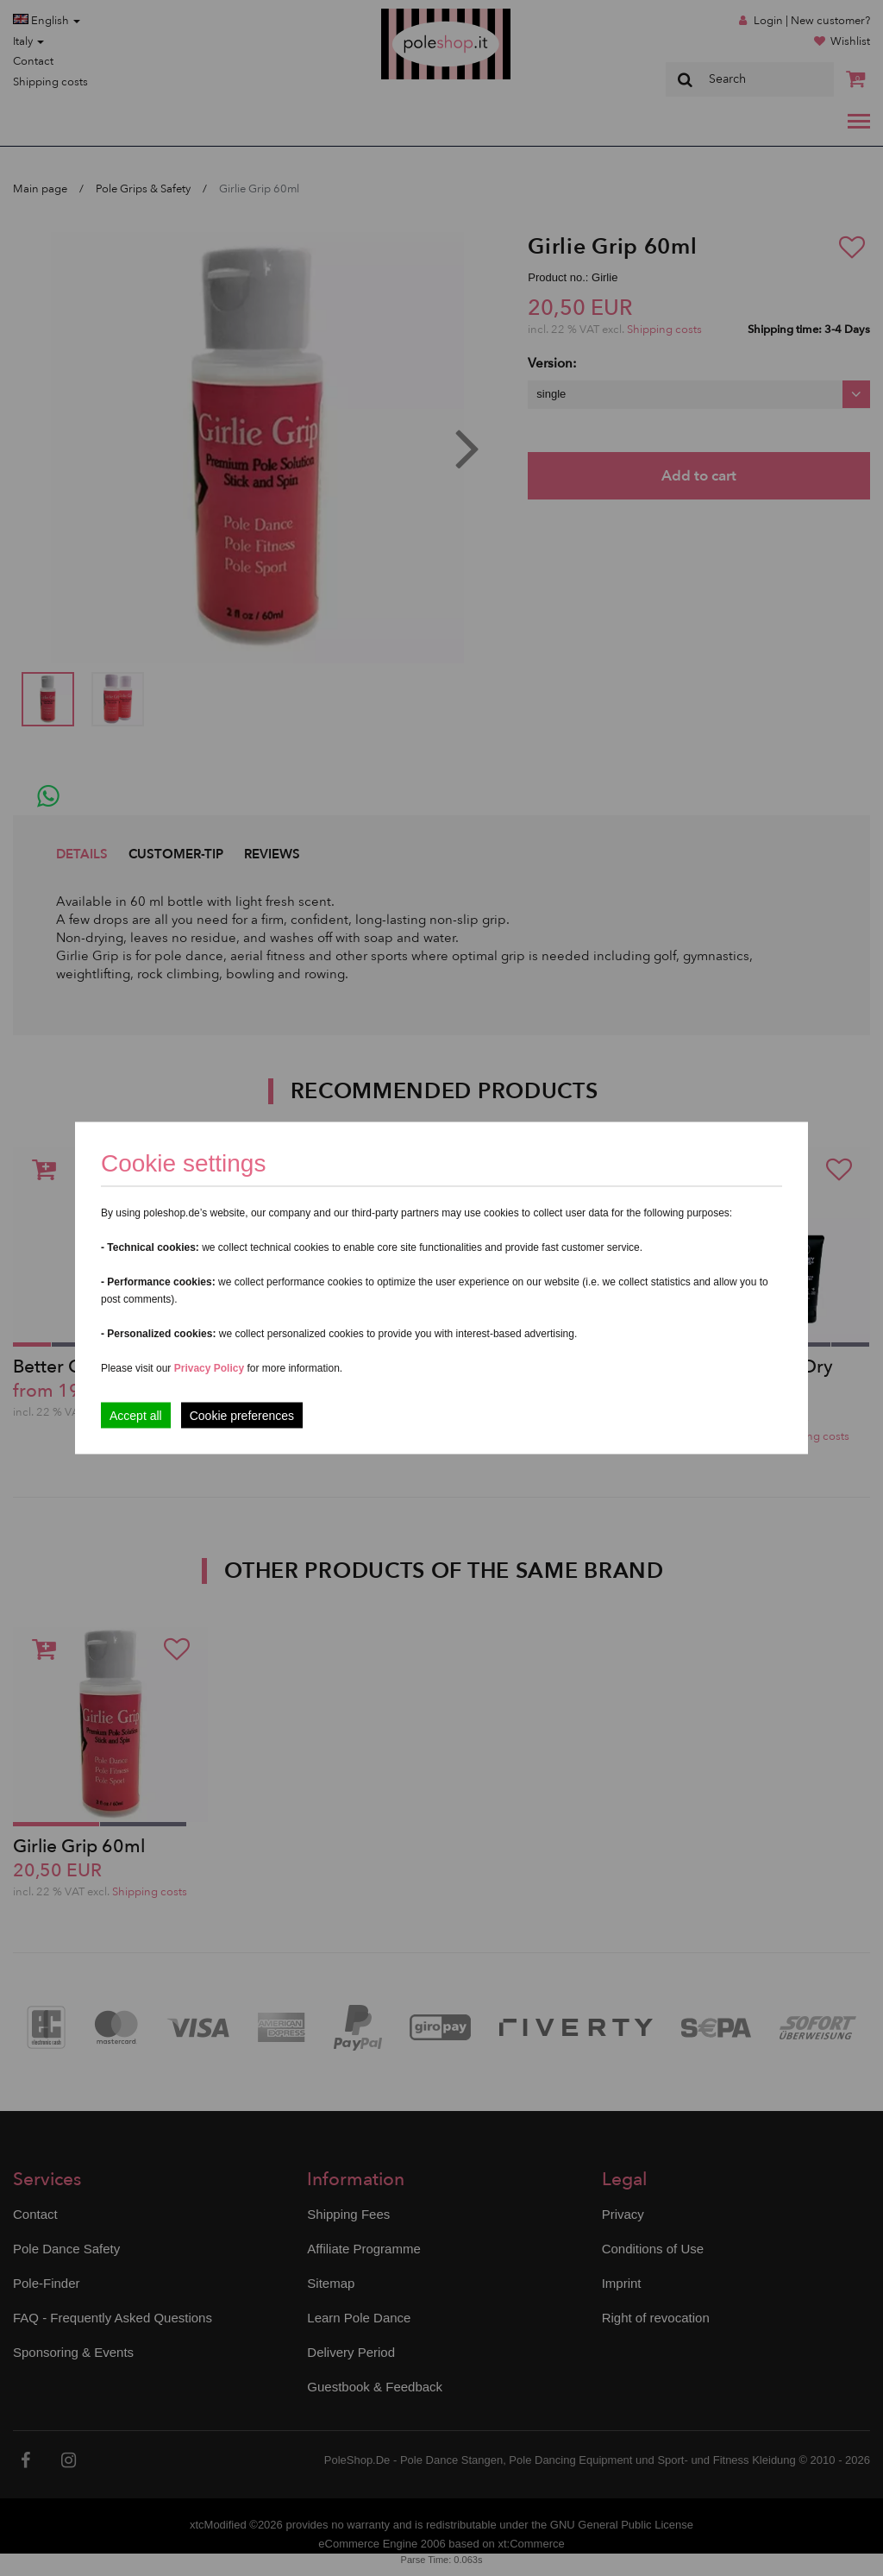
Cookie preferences (242, 1416)
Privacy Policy (209, 1368)
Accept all (136, 1416)
